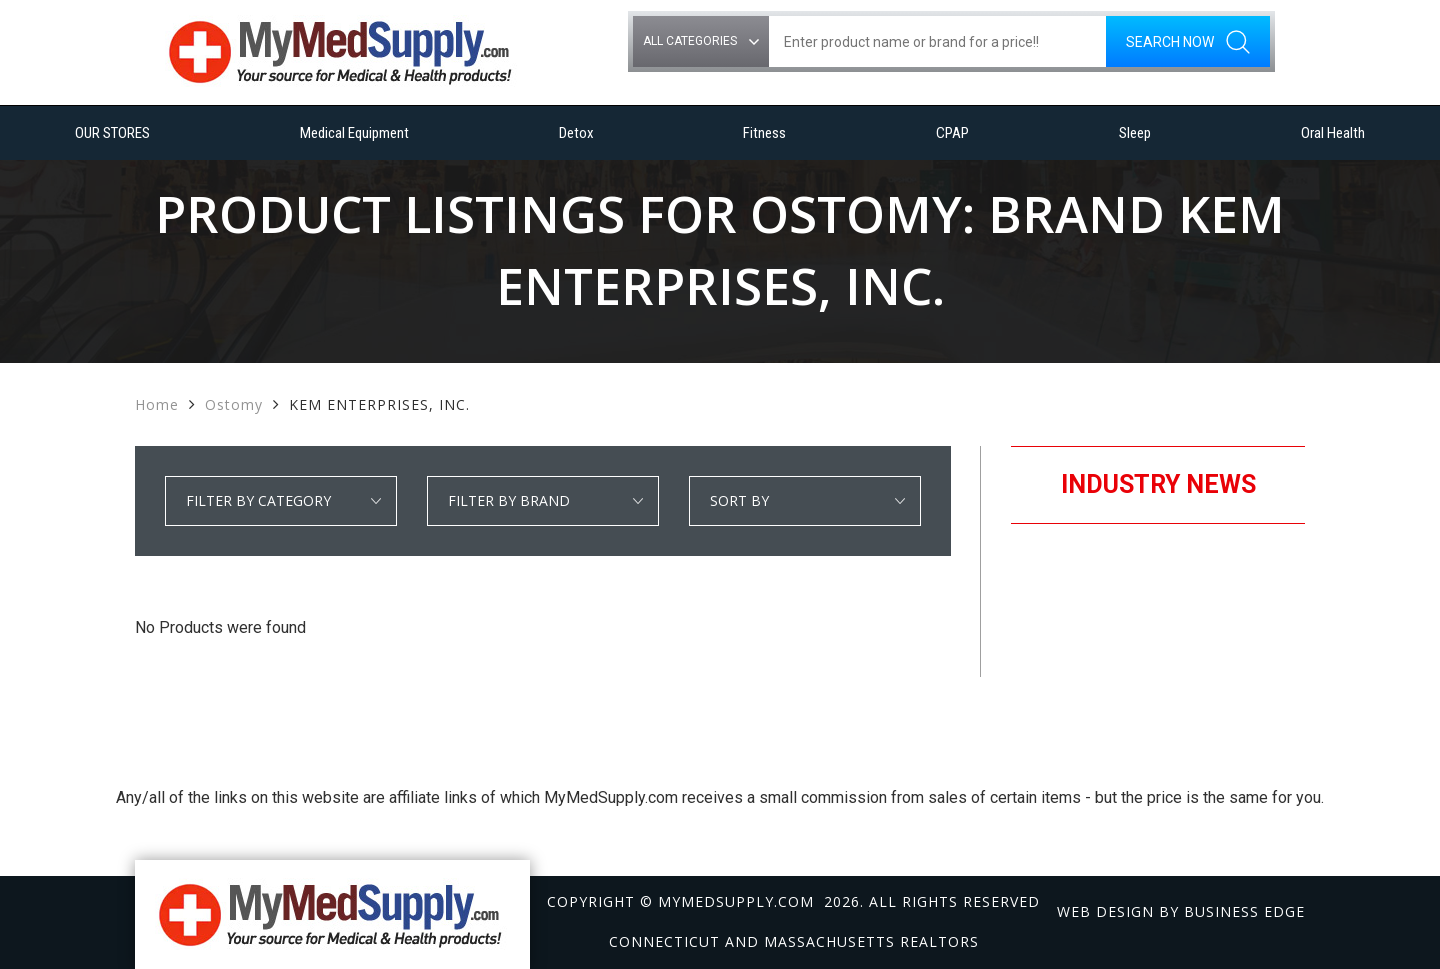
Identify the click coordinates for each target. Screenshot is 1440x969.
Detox (576, 133)
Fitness (764, 133)
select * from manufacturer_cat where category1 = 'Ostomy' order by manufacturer (543, 501)
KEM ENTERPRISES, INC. (379, 404)
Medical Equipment (354, 133)
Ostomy (234, 404)
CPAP (952, 133)
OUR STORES (112, 133)
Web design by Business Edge (1181, 911)
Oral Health (1333, 133)
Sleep (1135, 133)
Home (157, 404)
